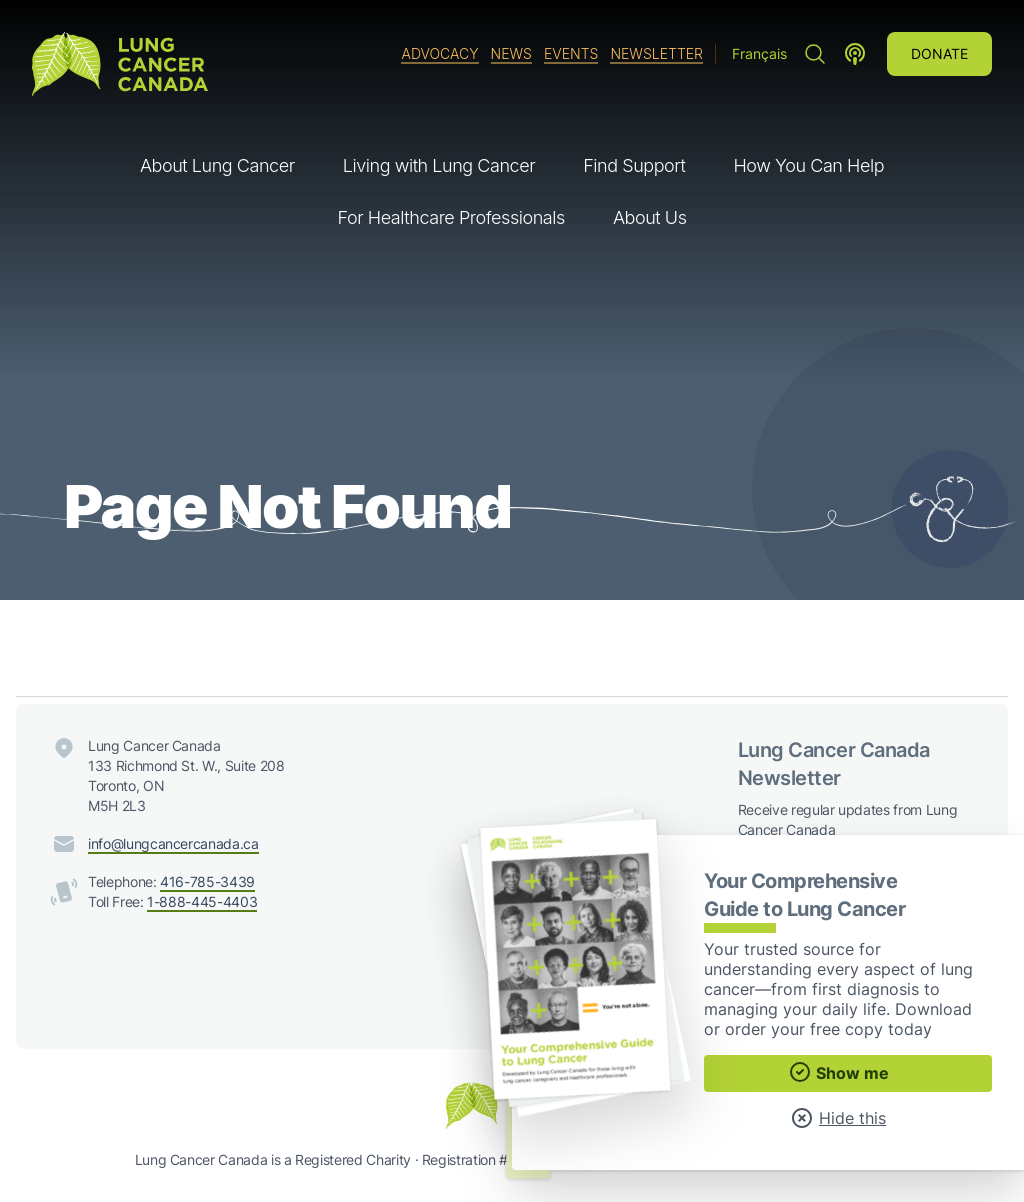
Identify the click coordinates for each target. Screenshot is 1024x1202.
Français (759, 53)
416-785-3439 (207, 881)
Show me (838, 1072)
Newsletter (656, 53)
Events (571, 53)
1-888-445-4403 (202, 901)
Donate (939, 53)
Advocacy (439, 53)
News (511, 53)
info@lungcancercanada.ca (173, 843)
